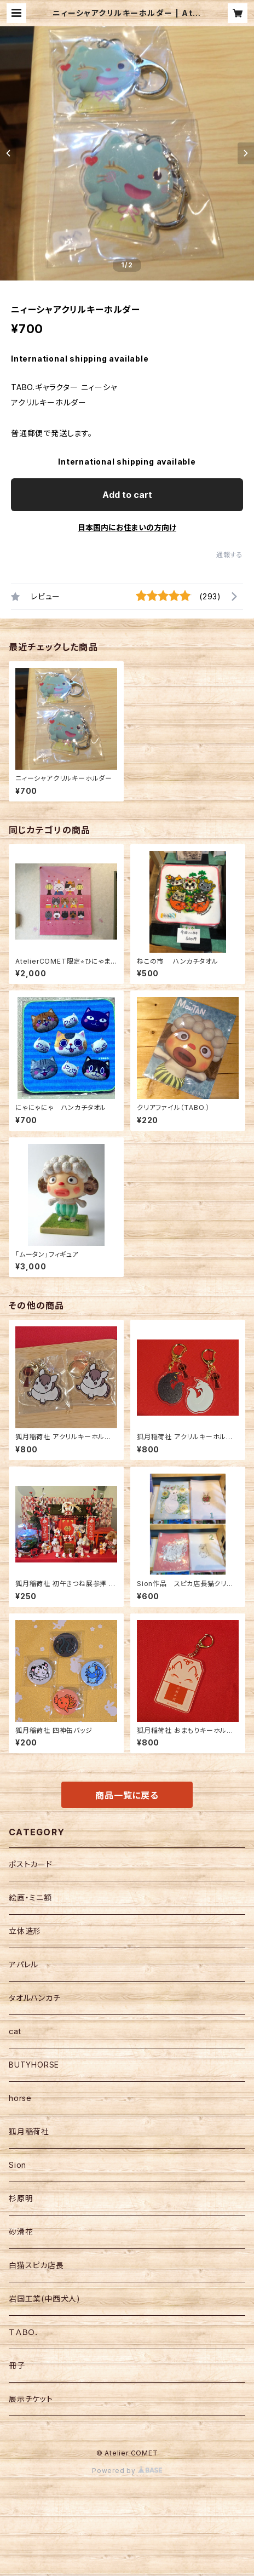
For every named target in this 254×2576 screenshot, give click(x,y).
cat (15, 2031)
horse (20, 2098)
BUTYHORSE (34, 2064)
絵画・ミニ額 (30, 1897)
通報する (229, 555)
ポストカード (31, 1864)
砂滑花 (21, 2231)
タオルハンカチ (35, 1997)
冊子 (17, 2365)
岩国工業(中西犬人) (44, 2298)
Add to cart (127, 494)
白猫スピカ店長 (36, 2265)
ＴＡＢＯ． (24, 2332)
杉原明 (21, 2198)
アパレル (23, 1964)
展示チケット (31, 2398)
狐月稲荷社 (29, 2131)
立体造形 (25, 1931)
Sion (17, 2164)
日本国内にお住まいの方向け (127, 527)
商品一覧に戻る (127, 1795)
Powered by (127, 2470)
